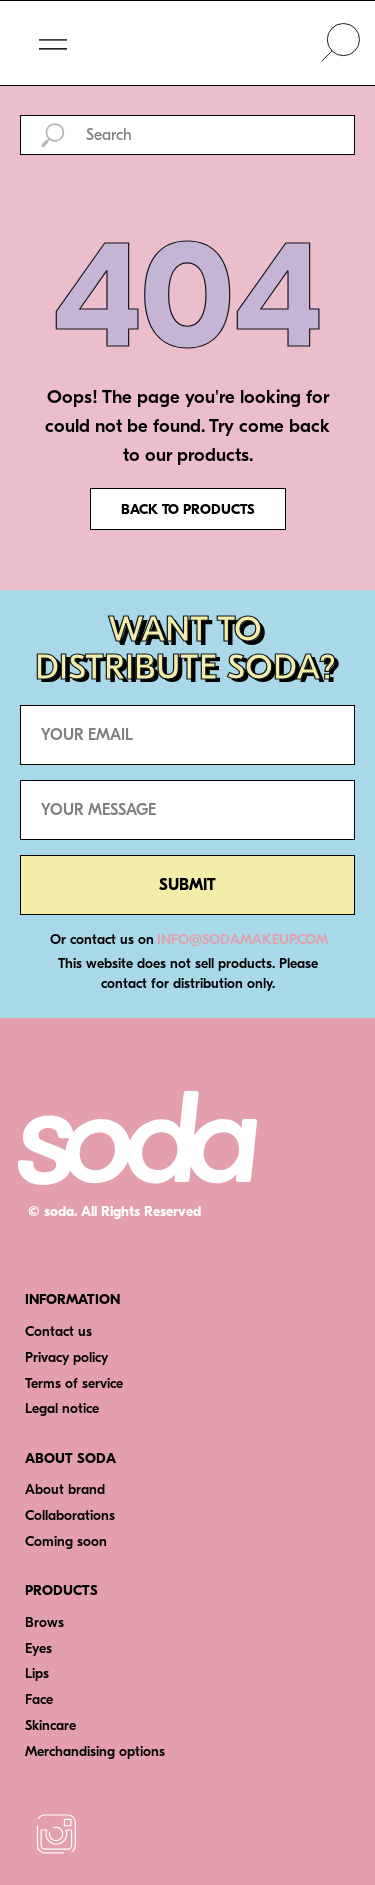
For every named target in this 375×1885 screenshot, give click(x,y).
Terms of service (74, 1383)
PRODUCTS (61, 1590)
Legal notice (62, 1408)
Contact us (58, 1331)
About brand (65, 1489)
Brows (44, 1622)
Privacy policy (66, 1357)
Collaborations (70, 1515)
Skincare (50, 1725)
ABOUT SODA (70, 1458)
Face (39, 1699)
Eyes (38, 1648)
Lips (37, 1673)
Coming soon (66, 1541)
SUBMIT (187, 885)
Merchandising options (95, 1751)
